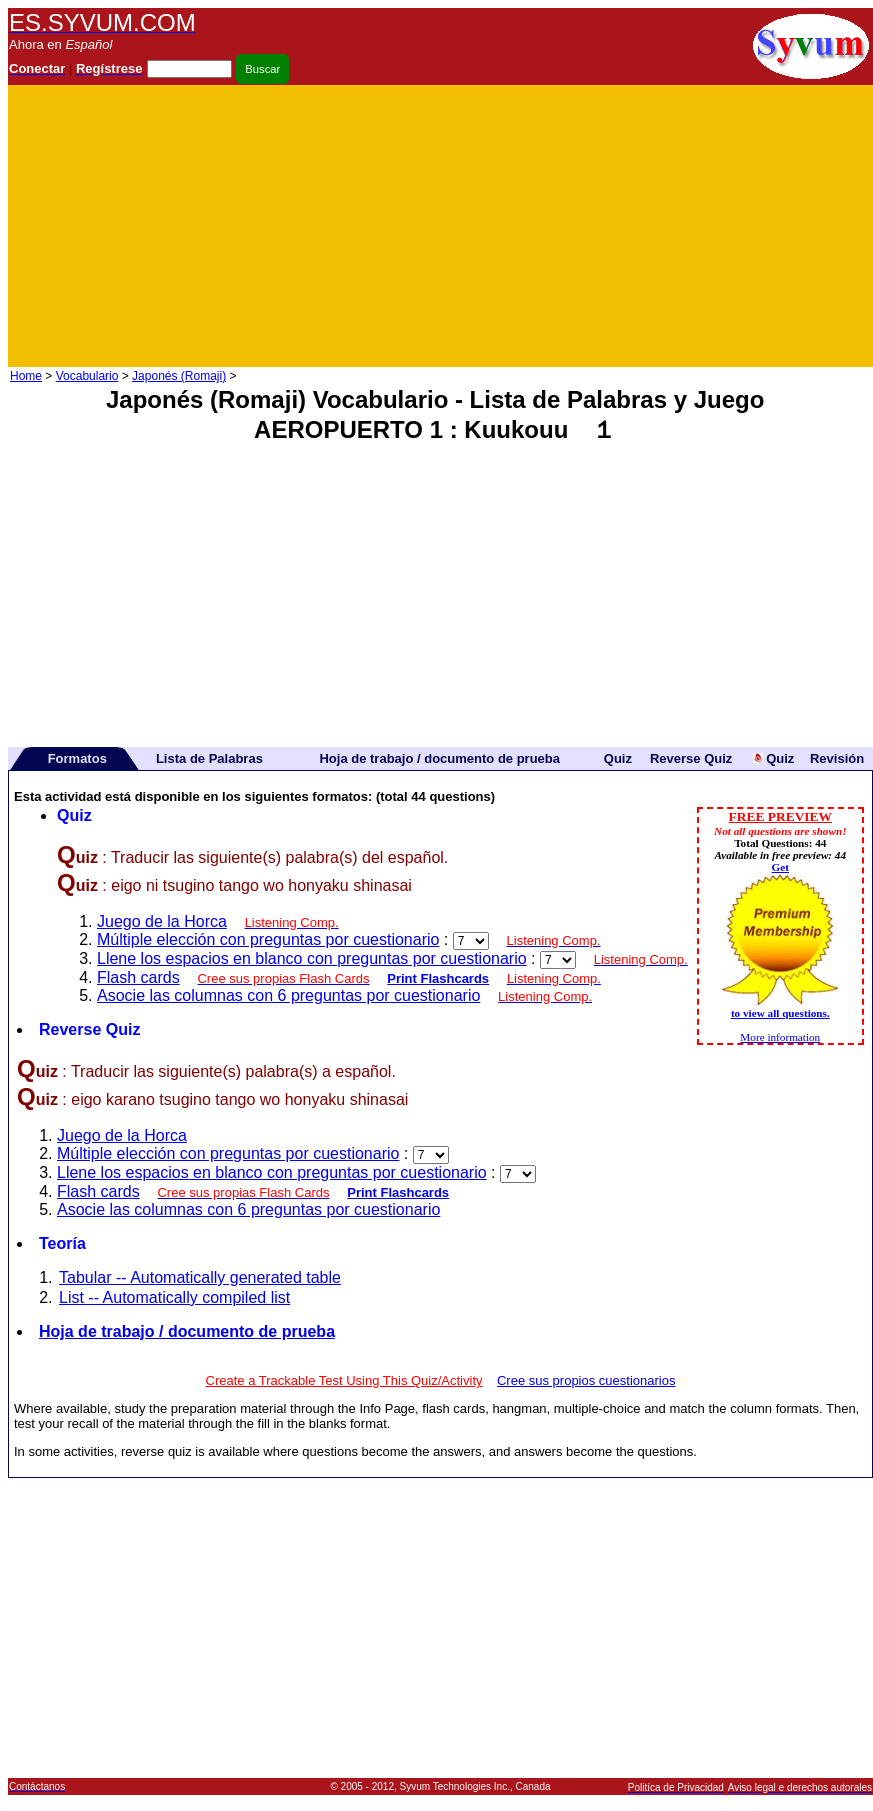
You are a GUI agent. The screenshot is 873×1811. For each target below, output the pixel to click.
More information (780, 1037)
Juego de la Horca (162, 921)
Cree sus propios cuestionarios (586, 1380)
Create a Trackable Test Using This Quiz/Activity (344, 1380)
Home (26, 376)
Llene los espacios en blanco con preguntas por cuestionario (312, 958)
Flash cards (138, 977)
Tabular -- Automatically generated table (200, 1277)
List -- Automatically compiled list (174, 1297)
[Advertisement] (638, 226)
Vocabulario (87, 376)
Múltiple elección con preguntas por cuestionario (268, 939)
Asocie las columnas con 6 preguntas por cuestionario (288, 995)
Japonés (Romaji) (179, 376)
